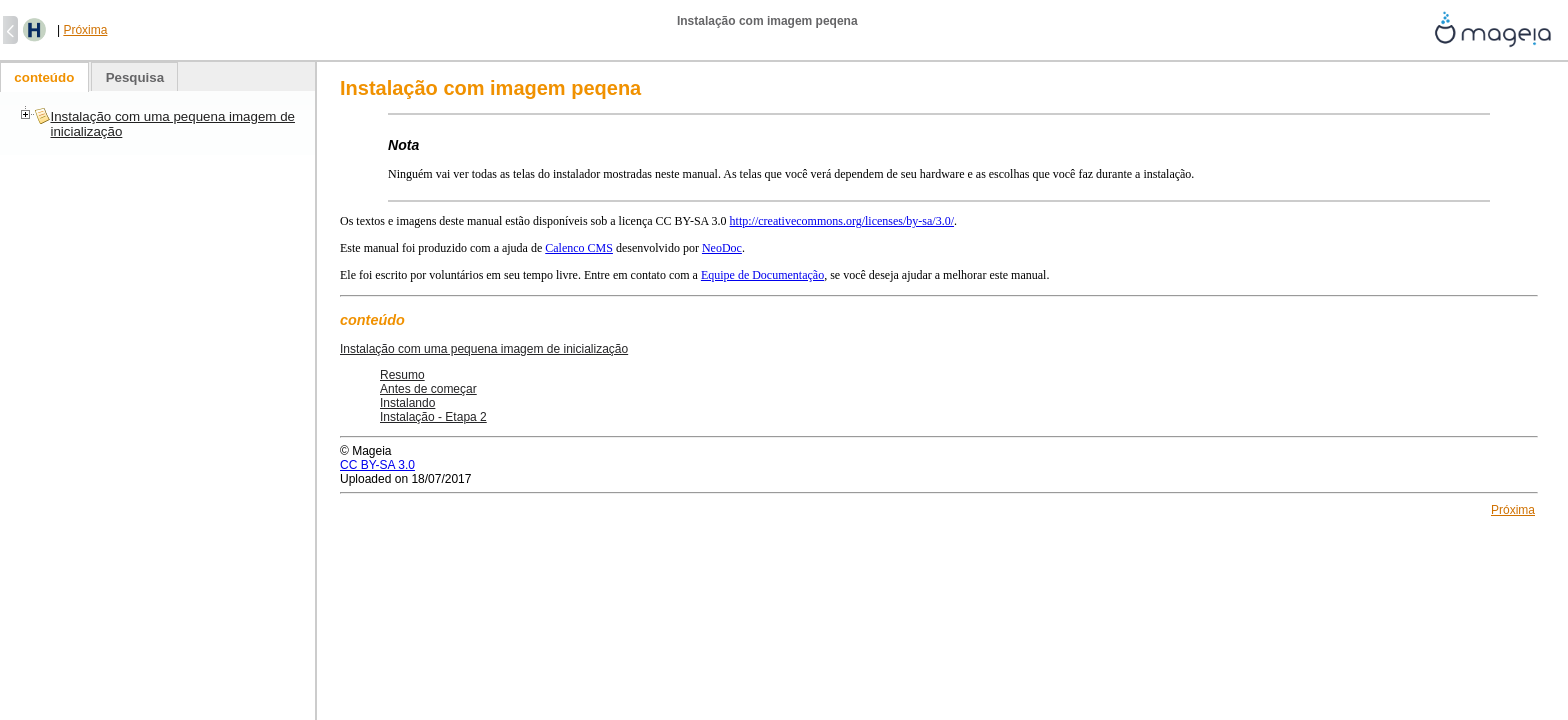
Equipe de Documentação (762, 275)
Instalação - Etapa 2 (433, 417)
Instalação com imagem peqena (490, 88)
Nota (403, 145)
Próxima (85, 30)
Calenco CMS (579, 248)
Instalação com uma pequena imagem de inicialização (484, 349)
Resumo (402, 375)
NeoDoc (722, 248)
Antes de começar (428, 389)
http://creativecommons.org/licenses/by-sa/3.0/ (842, 221)
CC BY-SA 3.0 (377, 465)
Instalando (407, 403)
